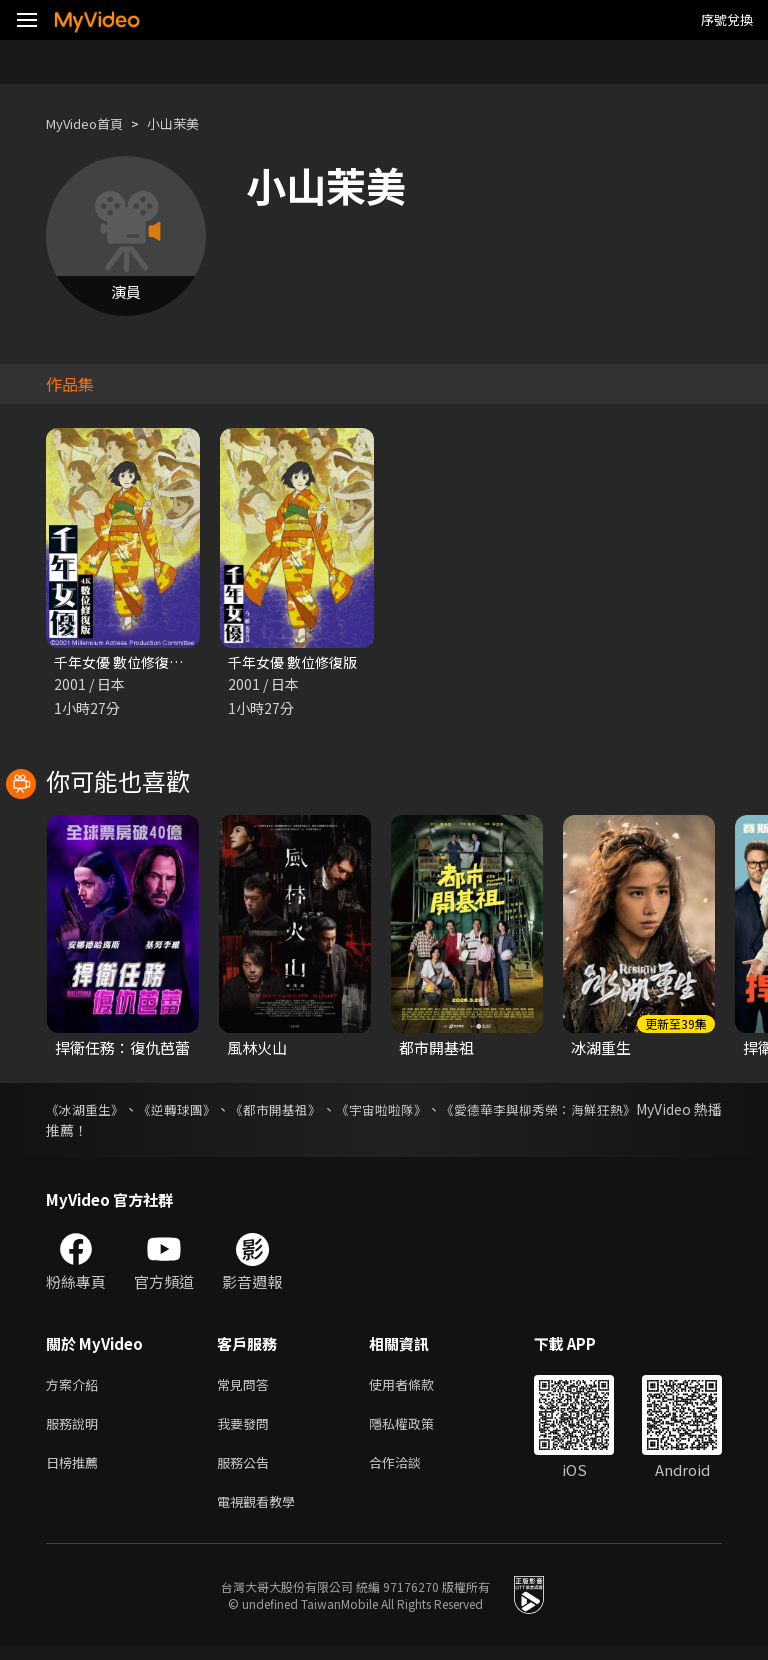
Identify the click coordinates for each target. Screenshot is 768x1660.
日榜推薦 (76, 1471)
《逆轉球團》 (198, 1111)
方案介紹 (76, 1387)
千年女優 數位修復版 (297, 662)
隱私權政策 (418, 1429)
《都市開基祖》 (314, 1111)
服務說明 (76, 1429)
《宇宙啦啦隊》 (438, 1111)
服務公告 (247, 1471)
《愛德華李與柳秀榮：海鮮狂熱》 (617, 1111)
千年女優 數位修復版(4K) (137, 662)
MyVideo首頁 (91, 123)
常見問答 (247, 1387)
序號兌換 (727, 19)
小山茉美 (191, 123)
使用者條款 (418, 1387)
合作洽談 (411, 1471)
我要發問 (247, 1429)
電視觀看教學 (262, 1513)
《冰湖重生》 (88, 1111)
